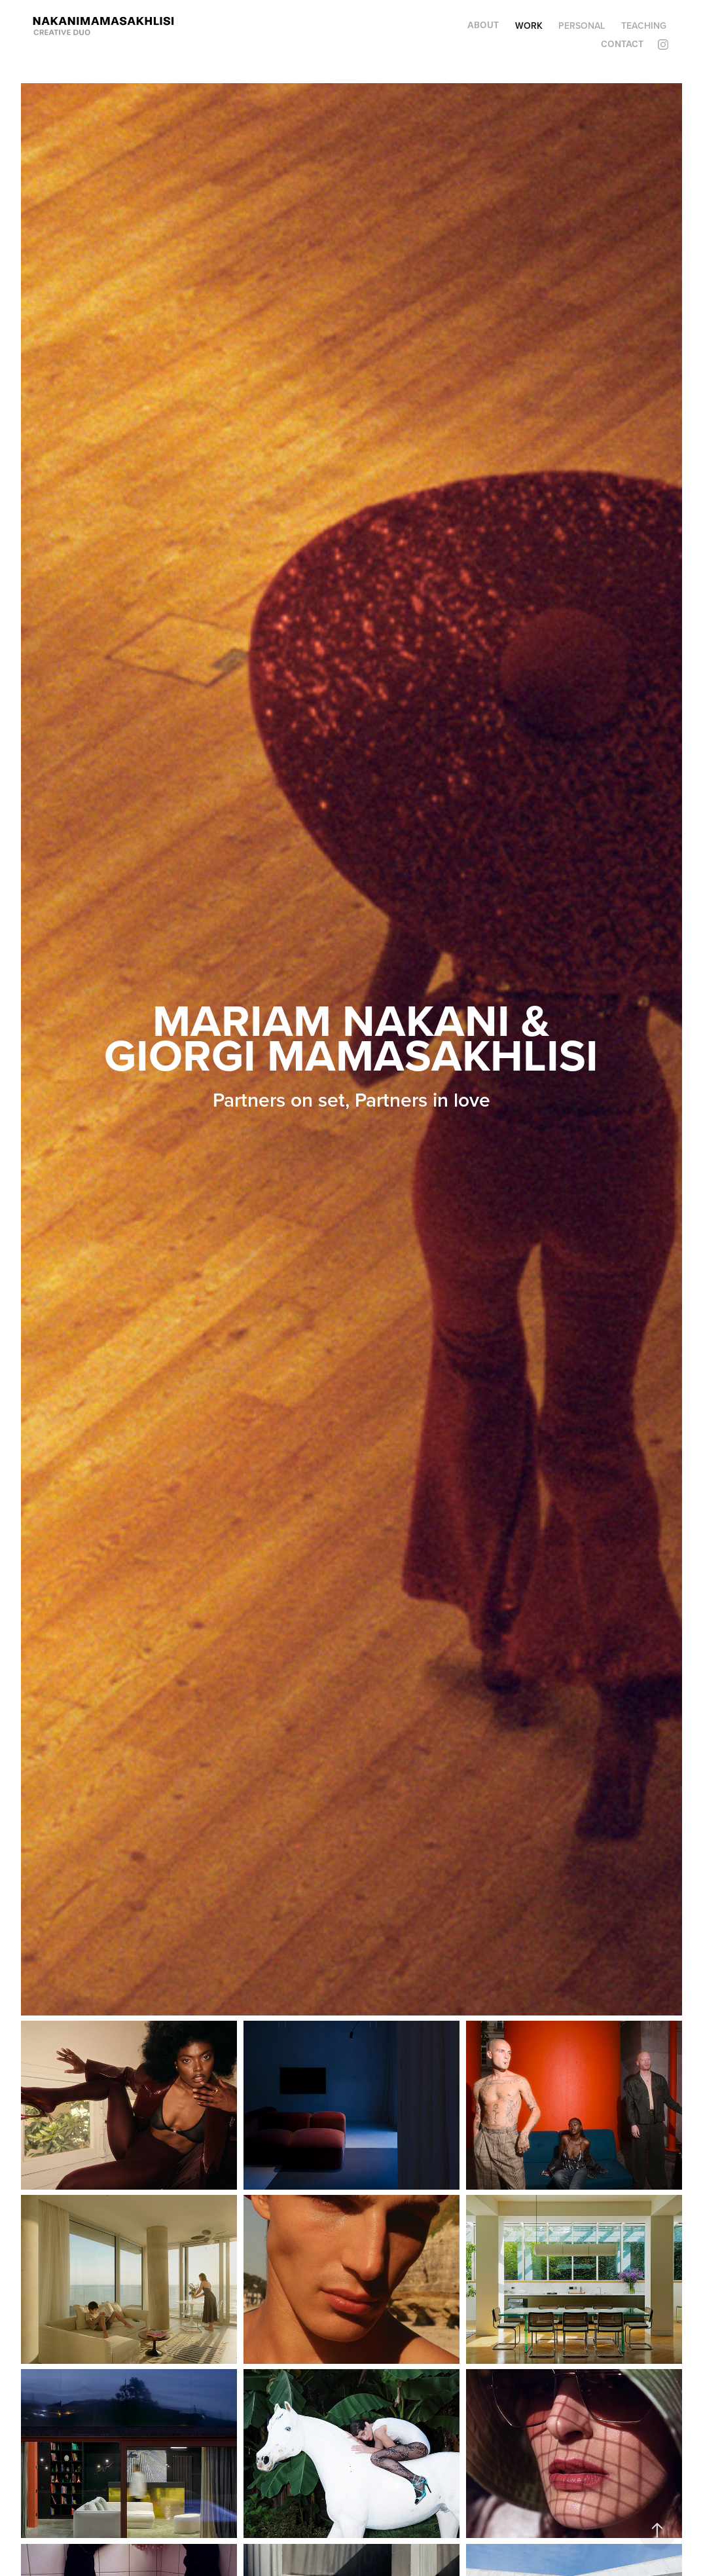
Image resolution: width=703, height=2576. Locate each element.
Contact (622, 44)
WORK (529, 25)
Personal (581, 25)
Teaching (643, 25)
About (483, 25)
